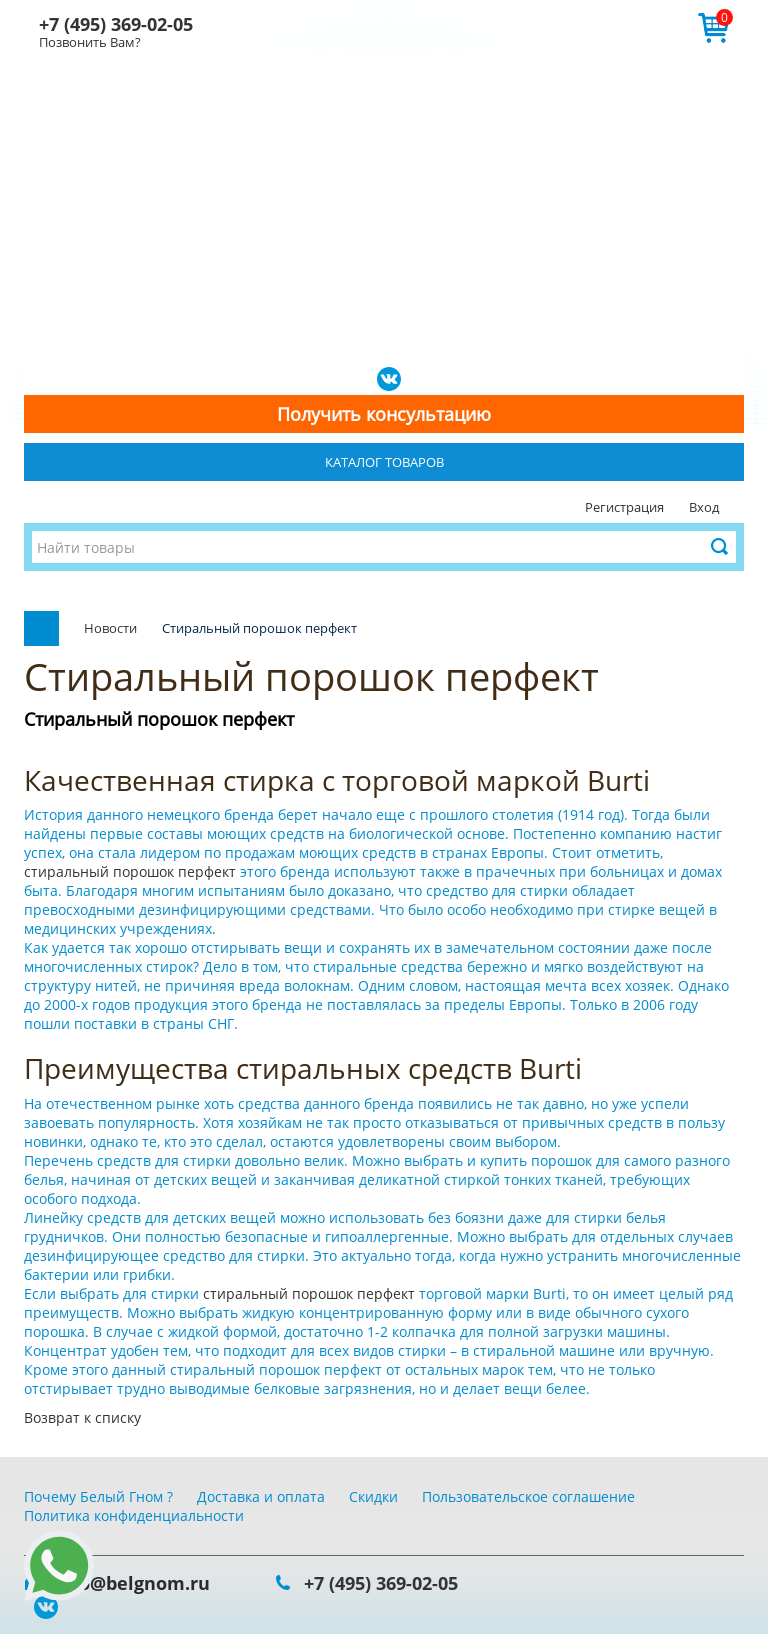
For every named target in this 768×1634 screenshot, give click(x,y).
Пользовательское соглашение (528, 1496)
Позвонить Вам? (90, 42)
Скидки (373, 1496)
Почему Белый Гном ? (98, 1496)
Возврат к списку (82, 1417)
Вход (704, 507)
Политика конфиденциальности (134, 1515)
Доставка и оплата (261, 1496)
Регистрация (624, 507)
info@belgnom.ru (132, 1583)
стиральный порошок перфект (132, 871)
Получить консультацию (384, 414)
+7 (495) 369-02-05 (116, 24)
